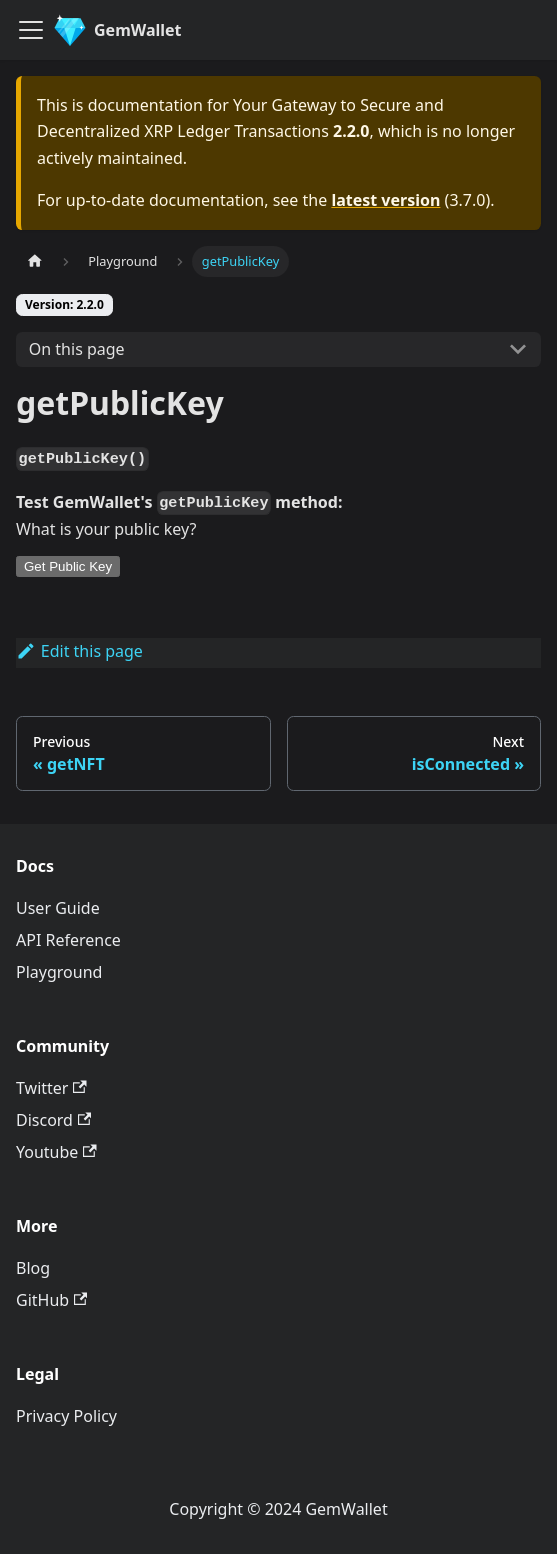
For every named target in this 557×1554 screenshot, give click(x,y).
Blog (33, 1268)
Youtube (56, 1152)
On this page (77, 349)
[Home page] (35, 261)
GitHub (51, 1300)
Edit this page (79, 651)
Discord (53, 1120)
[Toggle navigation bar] (31, 30)
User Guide (58, 908)
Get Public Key (68, 566)
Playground (59, 972)
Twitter (51, 1088)
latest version (385, 200)
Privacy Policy (66, 1416)
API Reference (68, 940)
